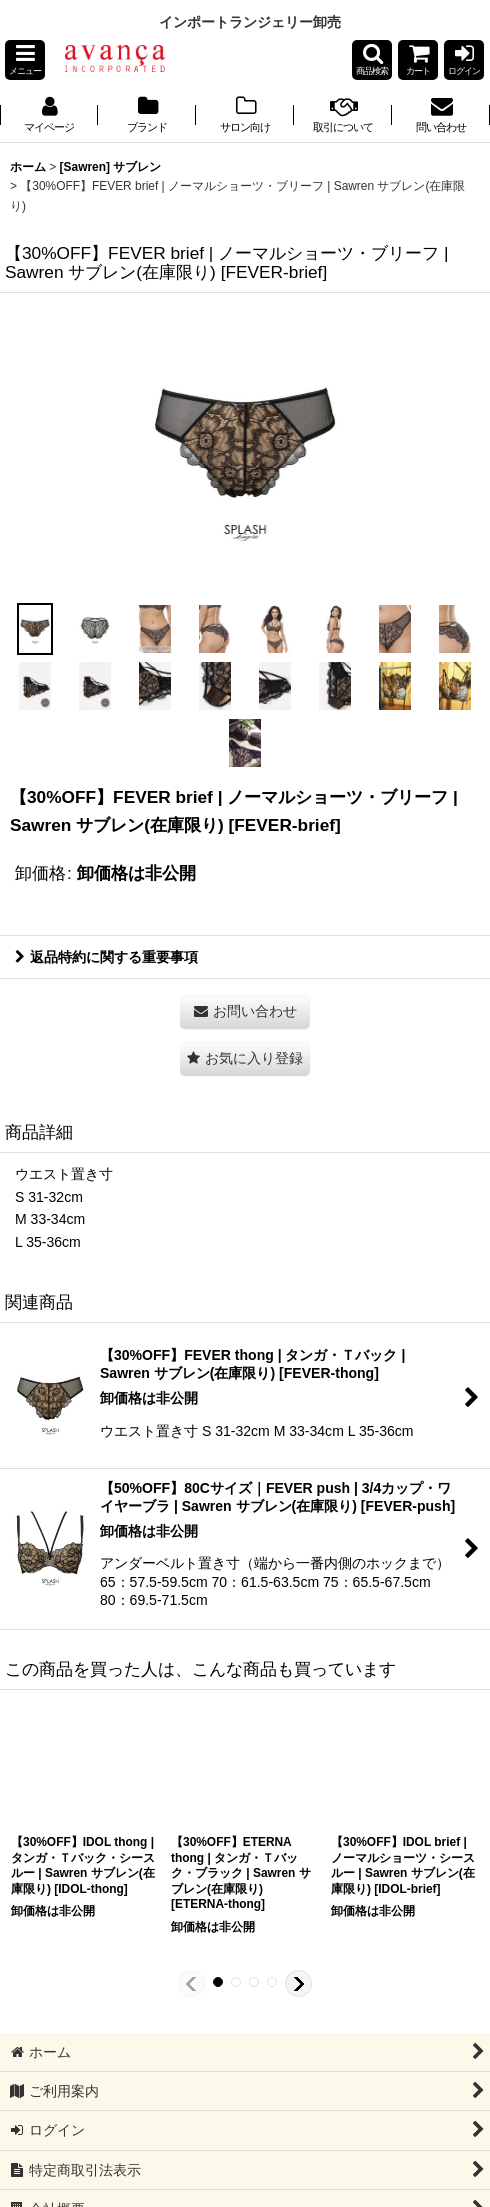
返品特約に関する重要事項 (106, 957)
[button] (25, 60)
